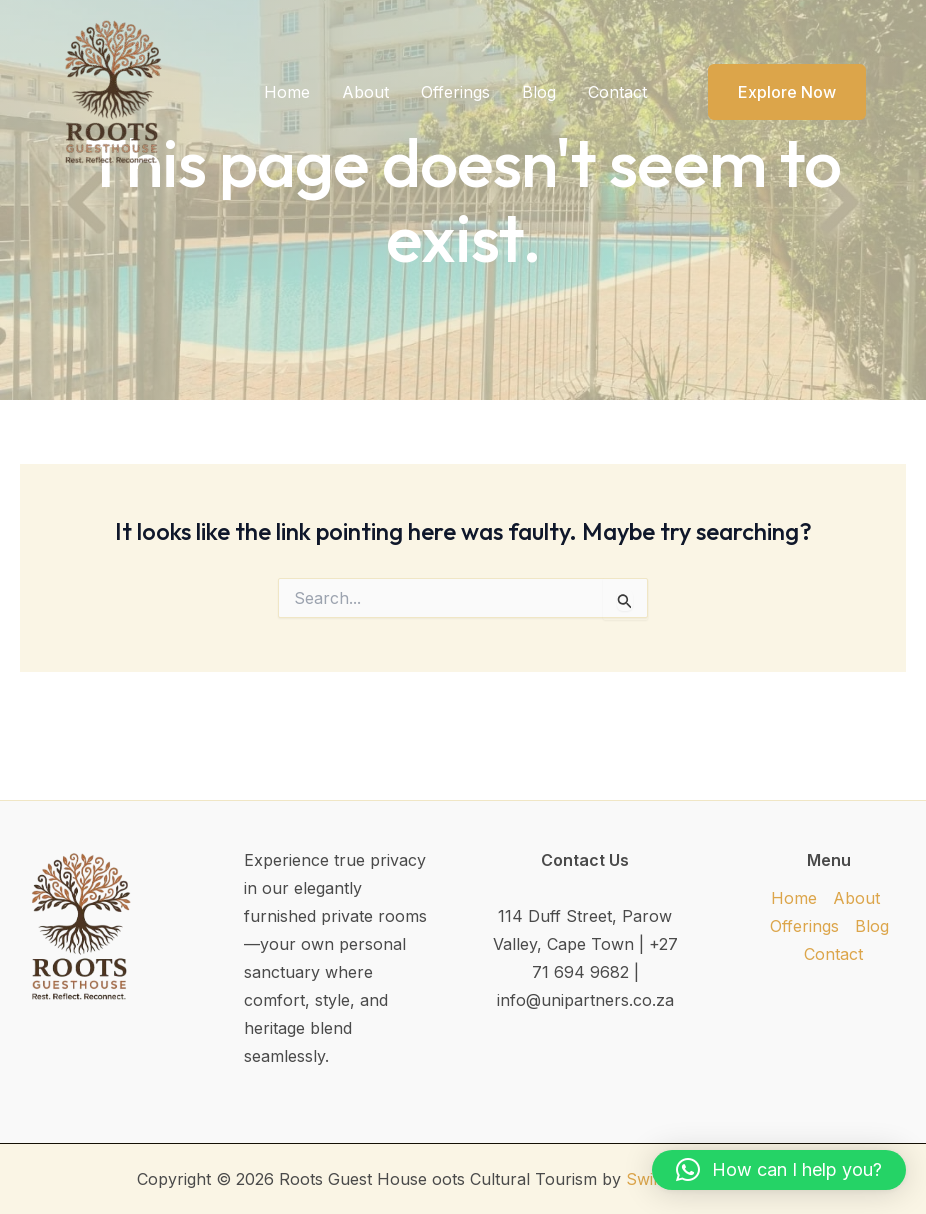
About (365, 92)
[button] (774, 92)
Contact (617, 92)
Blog (539, 92)
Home (287, 92)
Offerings (455, 92)
